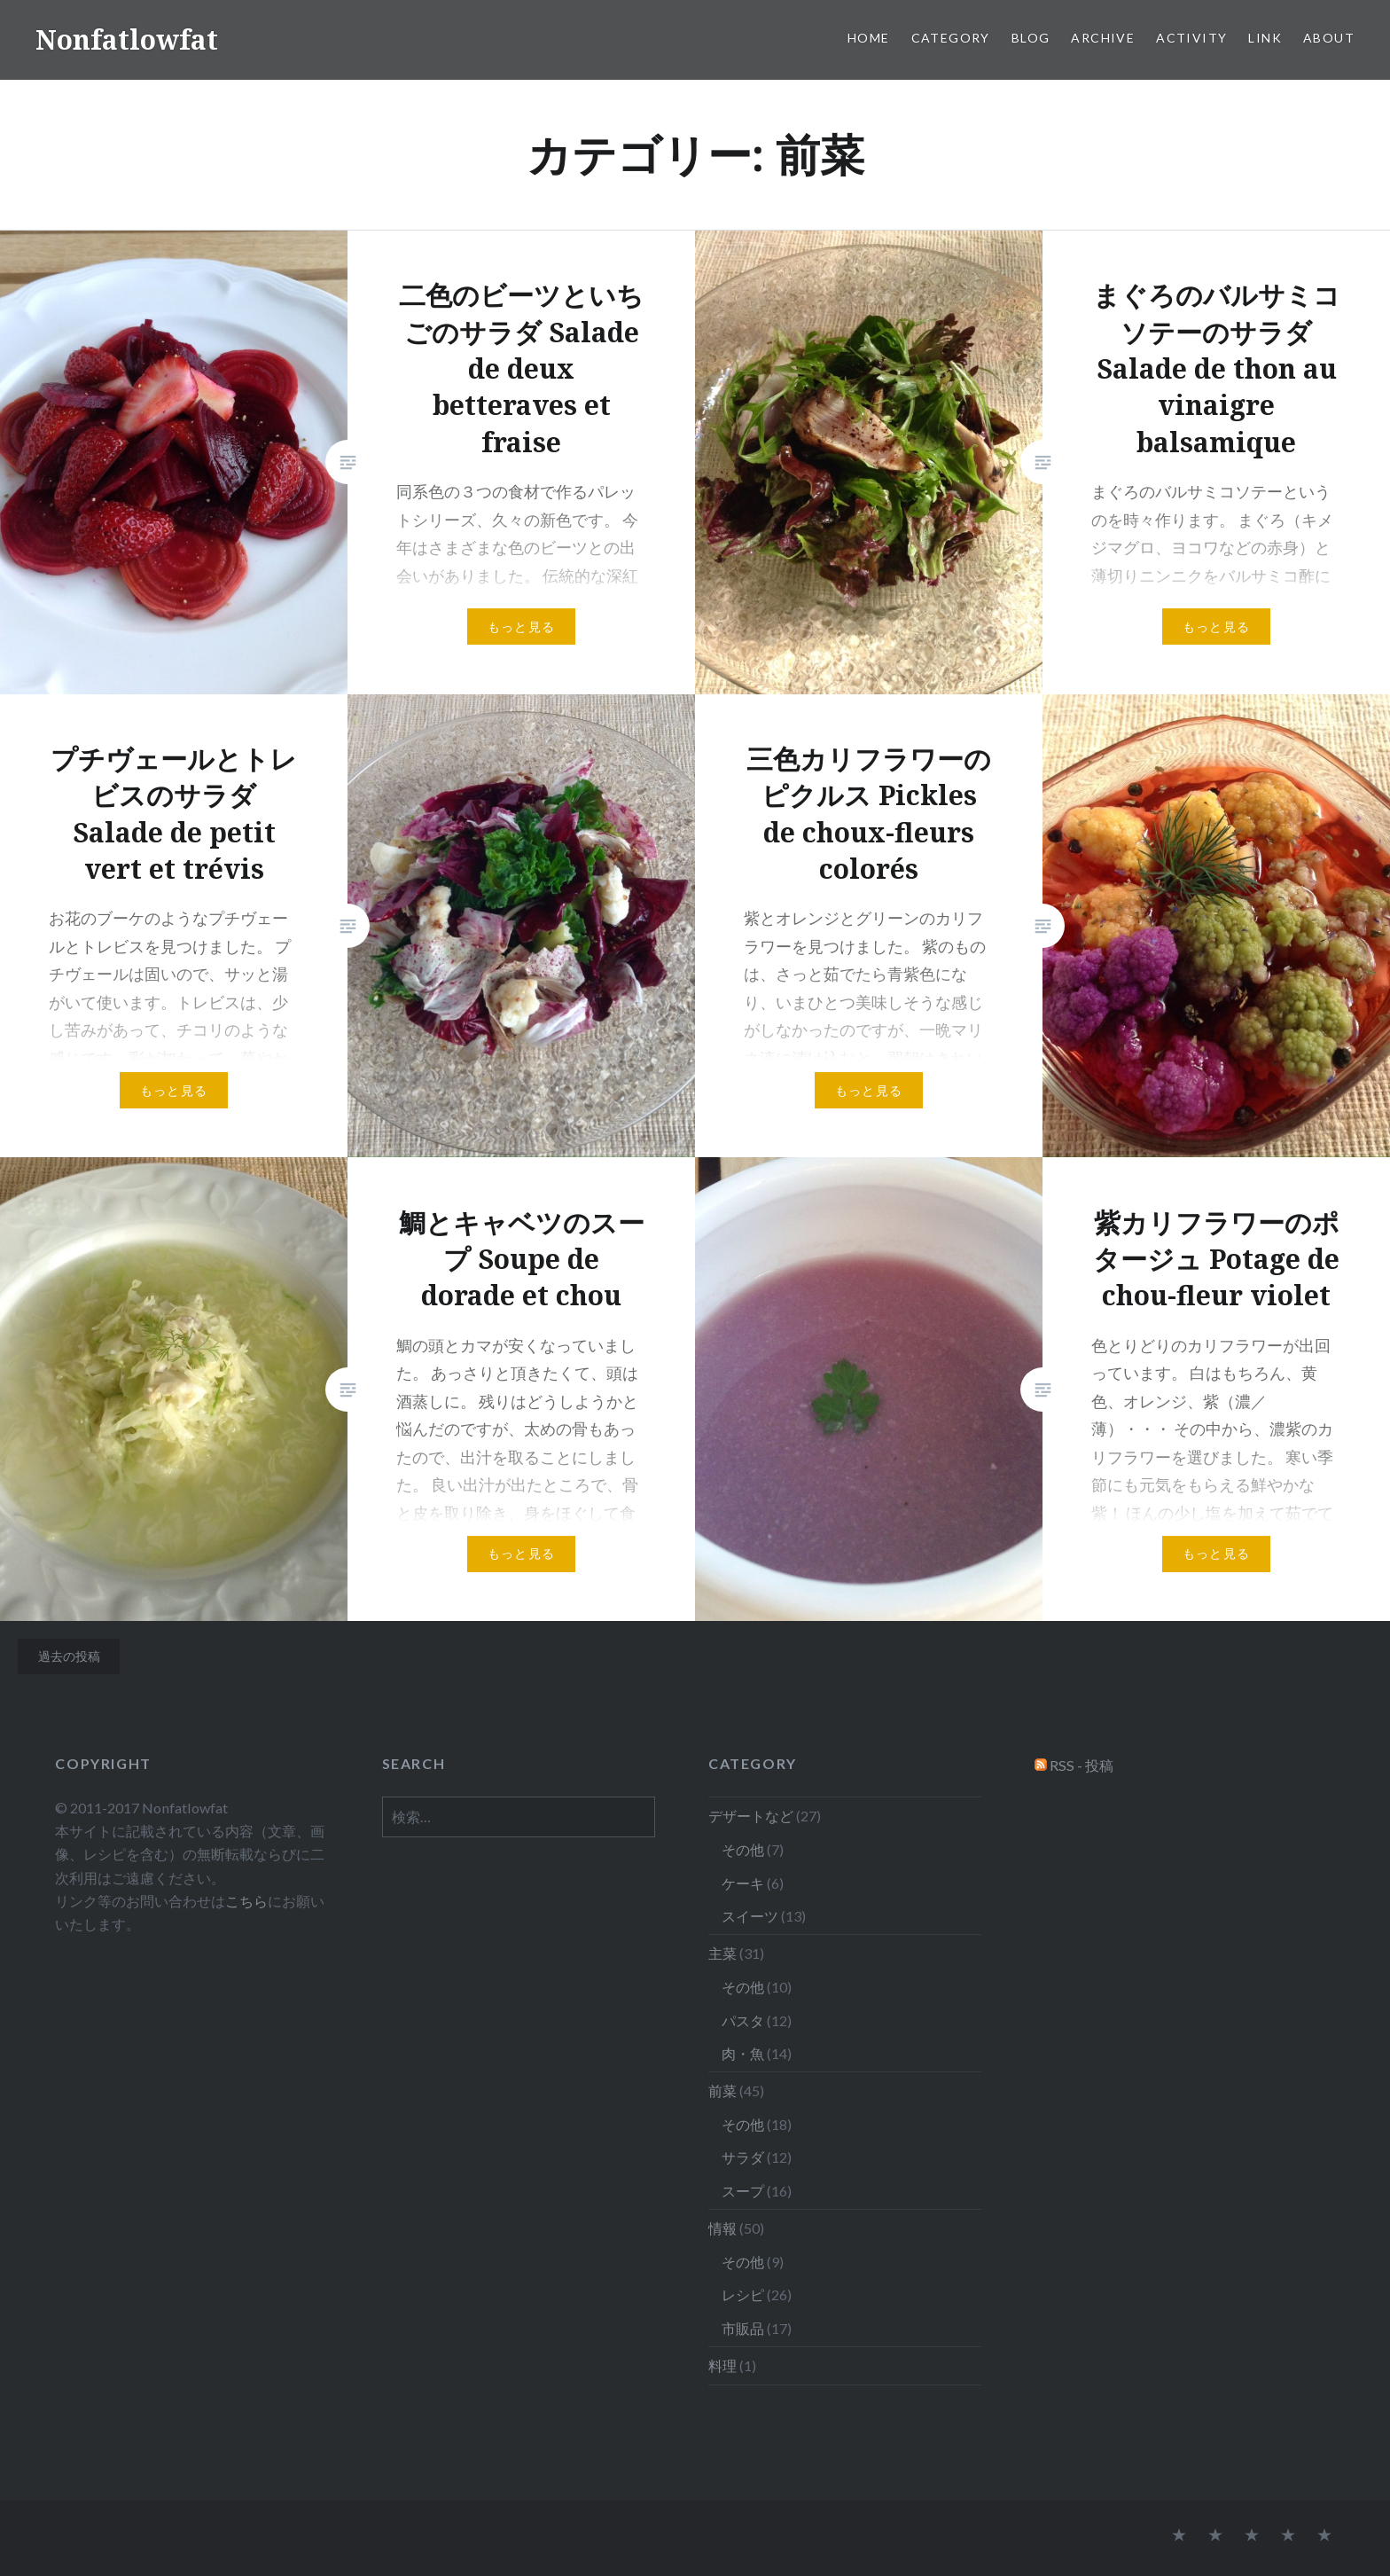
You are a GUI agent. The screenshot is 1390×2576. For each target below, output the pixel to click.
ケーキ (743, 1883)
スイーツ (750, 1915)
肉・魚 (743, 2053)
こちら (246, 1900)
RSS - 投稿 (1081, 1765)
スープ (743, 2190)
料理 (722, 2365)
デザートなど (750, 1815)
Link (1265, 37)
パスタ (743, 2020)
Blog (1030, 37)
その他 (743, 1849)
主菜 (722, 1953)
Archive (1103, 37)
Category (950, 37)
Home (868, 37)
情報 (722, 2228)
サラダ (743, 2157)
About (1329, 37)
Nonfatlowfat (126, 39)
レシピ (743, 2294)
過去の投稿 (69, 1656)
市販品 (743, 2328)
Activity (1191, 37)
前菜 (722, 2090)
